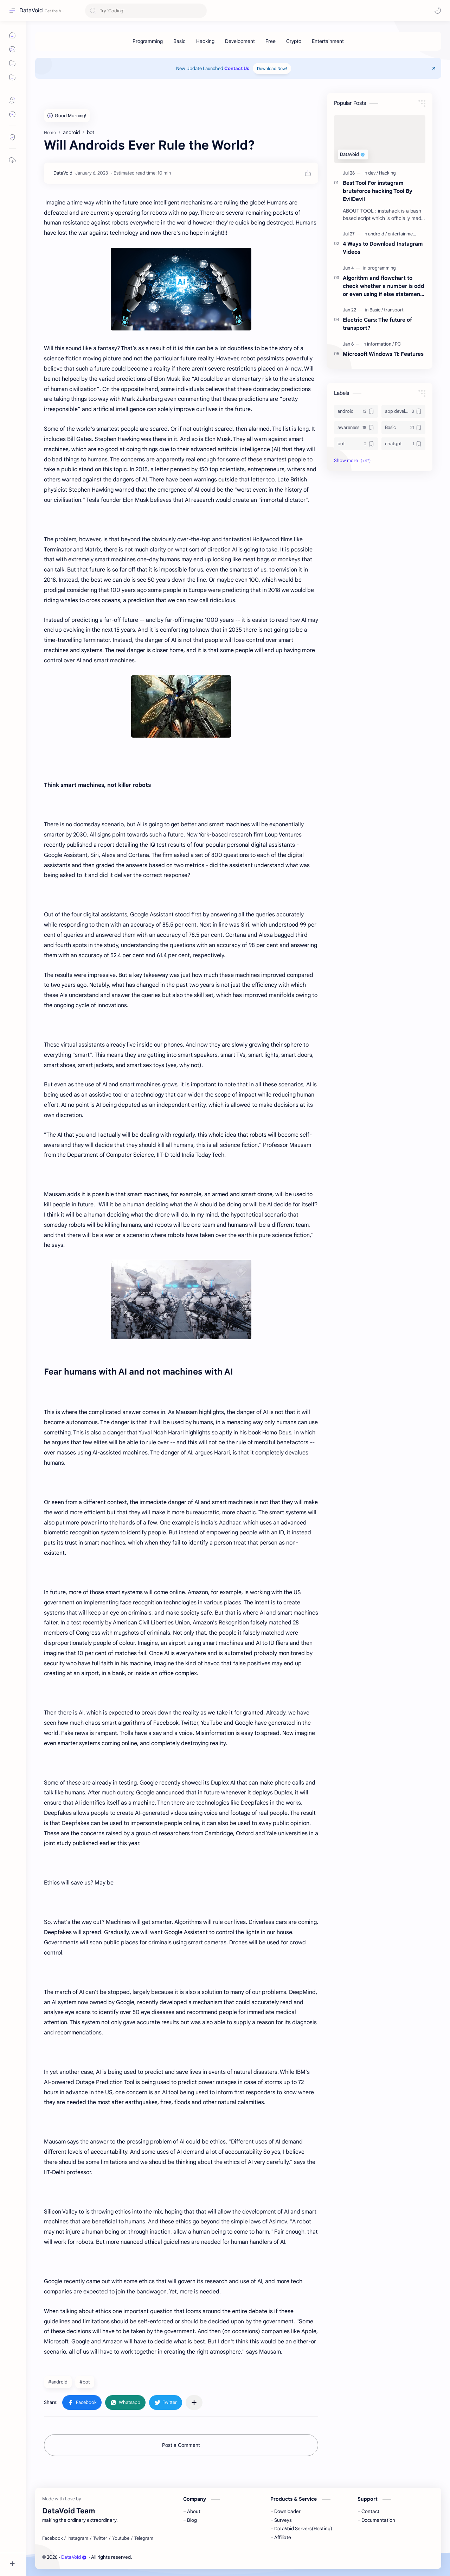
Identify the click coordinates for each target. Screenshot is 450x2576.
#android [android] (58, 2382)
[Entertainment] (328, 41)
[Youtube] (120, 2538)
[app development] (403, 411)
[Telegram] (143, 2538)
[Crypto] (293, 41)
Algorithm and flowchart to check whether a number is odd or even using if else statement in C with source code (383, 286)
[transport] (394, 309)
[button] (437, 10)
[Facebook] (52, 2538)
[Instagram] (78, 2538)
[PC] (398, 344)
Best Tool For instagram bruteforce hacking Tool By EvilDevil (377, 190)
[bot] (356, 443)
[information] (380, 344)
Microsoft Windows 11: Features (383, 354)
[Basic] (179, 41)
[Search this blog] (146, 11)
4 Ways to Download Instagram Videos (383, 247)
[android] (377, 233)
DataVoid (31, 10)
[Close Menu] (434, 68)
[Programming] (148, 41)
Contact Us (236, 68)
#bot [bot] (84, 2382)
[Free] (270, 41)
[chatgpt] (403, 443)
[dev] (373, 173)
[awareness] (356, 427)
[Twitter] (100, 2538)
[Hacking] (205, 41)
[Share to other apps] (194, 2402)
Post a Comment (181, 2445)
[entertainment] (402, 233)
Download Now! (272, 68)
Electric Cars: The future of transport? (377, 323)
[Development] (240, 41)
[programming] (381, 268)
